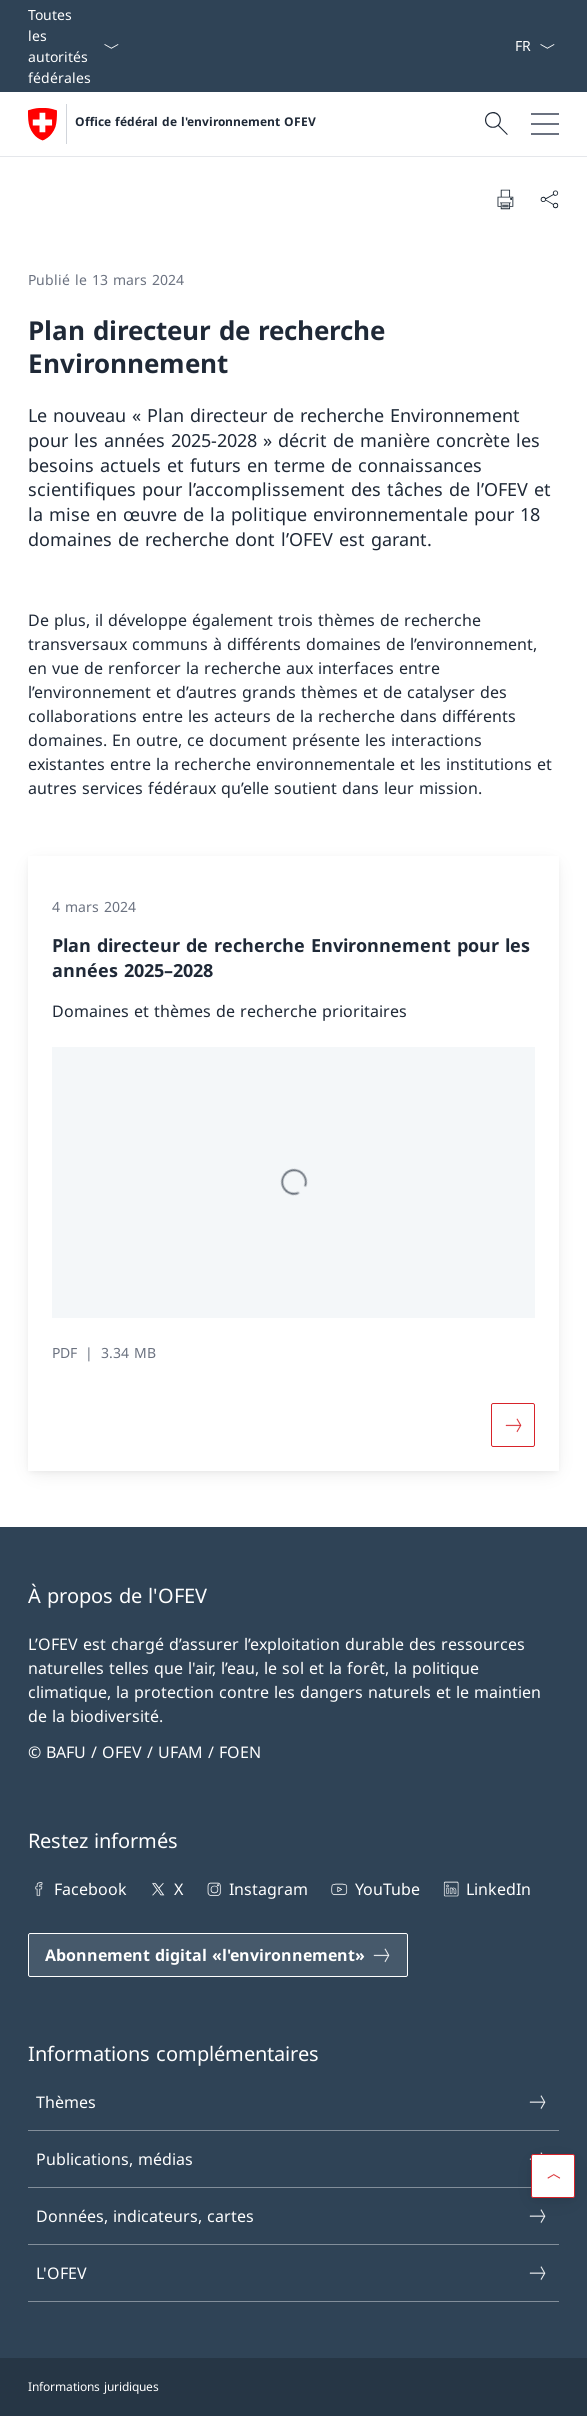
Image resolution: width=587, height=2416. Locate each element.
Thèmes (292, 2102)
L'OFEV (292, 2273)
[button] (553, 2176)
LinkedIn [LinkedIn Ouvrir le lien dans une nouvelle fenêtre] (485, 1889)
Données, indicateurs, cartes (292, 2216)
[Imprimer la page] (505, 199)
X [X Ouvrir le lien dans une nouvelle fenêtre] (164, 1889)
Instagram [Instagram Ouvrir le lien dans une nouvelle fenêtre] (255, 1889)
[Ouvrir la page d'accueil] (172, 124)
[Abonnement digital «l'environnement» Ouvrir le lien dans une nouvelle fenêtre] (218, 1955)
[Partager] (549, 199)
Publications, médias (292, 2159)
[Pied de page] (293, 2387)
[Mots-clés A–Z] (506, 46)
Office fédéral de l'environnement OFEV (195, 122)
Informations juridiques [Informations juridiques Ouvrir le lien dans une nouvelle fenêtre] (93, 2386)
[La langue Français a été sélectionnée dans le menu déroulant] (534, 46)
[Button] (513, 1425)
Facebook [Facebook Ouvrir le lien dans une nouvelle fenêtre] (77, 1889)
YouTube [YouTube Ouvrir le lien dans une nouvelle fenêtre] (373, 1889)
